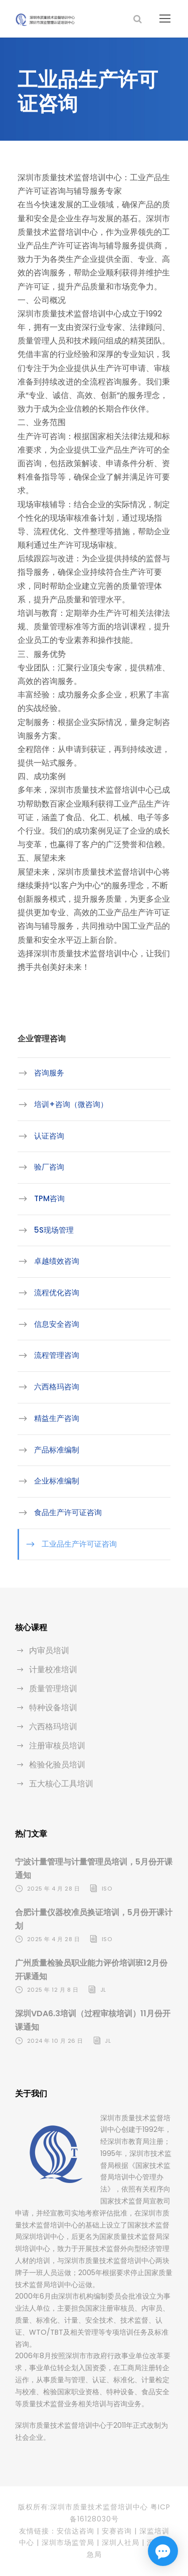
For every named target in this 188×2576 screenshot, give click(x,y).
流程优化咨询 (56, 1292)
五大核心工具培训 (61, 1783)
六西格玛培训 (53, 1726)
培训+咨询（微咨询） (71, 1104)
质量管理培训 (53, 1688)
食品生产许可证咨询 (68, 1512)
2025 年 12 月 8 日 (53, 1990)
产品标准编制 (56, 1449)
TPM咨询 (49, 1198)
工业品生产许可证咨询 (79, 1544)
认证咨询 (49, 1136)
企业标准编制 (56, 1481)
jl (103, 1990)
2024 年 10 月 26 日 (55, 2041)
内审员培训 (49, 1650)
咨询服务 (49, 1072)
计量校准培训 (53, 1669)
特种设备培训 (53, 1707)
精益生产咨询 (56, 1418)
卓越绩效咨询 (56, 1261)
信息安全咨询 (56, 1324)
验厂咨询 (49, 1167)
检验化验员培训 (57, 1764)
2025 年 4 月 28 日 (53, 1889)
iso (107, 1889)
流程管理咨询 (56, 1355)
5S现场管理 (54, 1230)
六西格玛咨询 (56, 1386)
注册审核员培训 (57, 1745)
